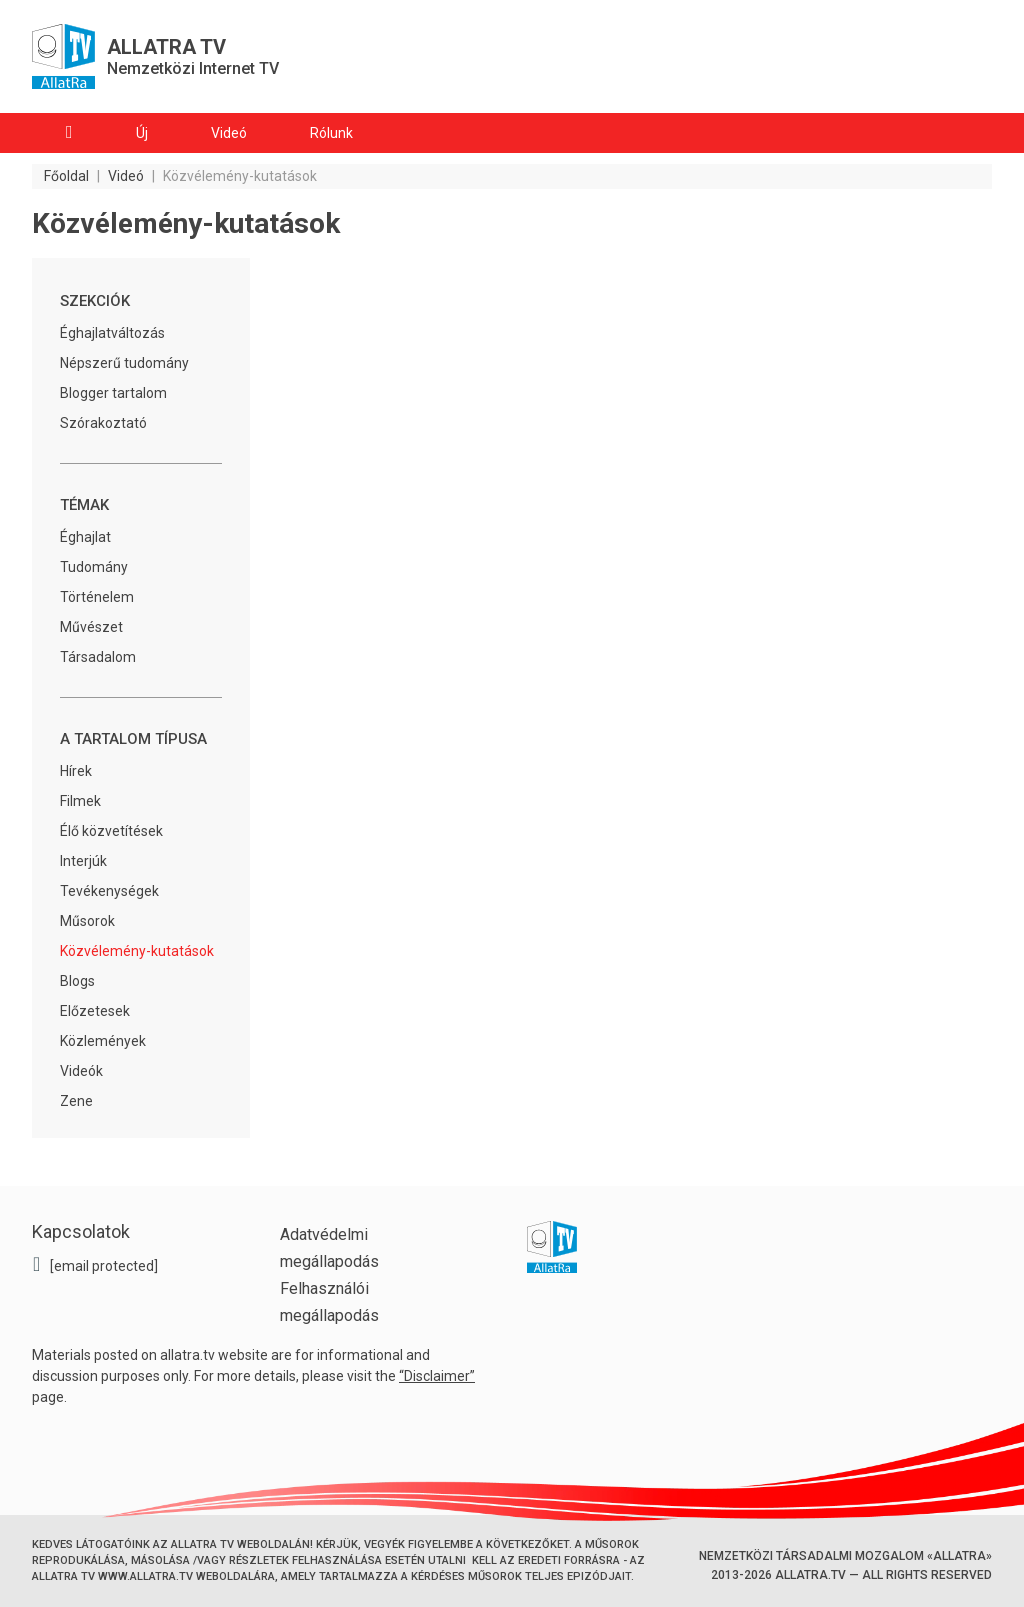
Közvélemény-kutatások (137, 951)
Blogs (77, 981)
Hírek (76, 771)
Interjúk (83, 861)
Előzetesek (95, 1011)
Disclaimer (437, 1376)
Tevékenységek (109, 891)
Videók (81, 1071)
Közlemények (103, 1041)
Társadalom (98, 657)
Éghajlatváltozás (112, 333)
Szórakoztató (103, 423)
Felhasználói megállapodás (329, 1302)
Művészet (91, 627)
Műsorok (87, 921)
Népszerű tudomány (124, 363)
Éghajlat (85, 537)
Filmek (80, 801)
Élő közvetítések (111, 831)
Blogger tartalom (113, 393)
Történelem (97, 597)
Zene (76, 1101)
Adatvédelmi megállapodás (329, 1248)
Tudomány (94, 567)
